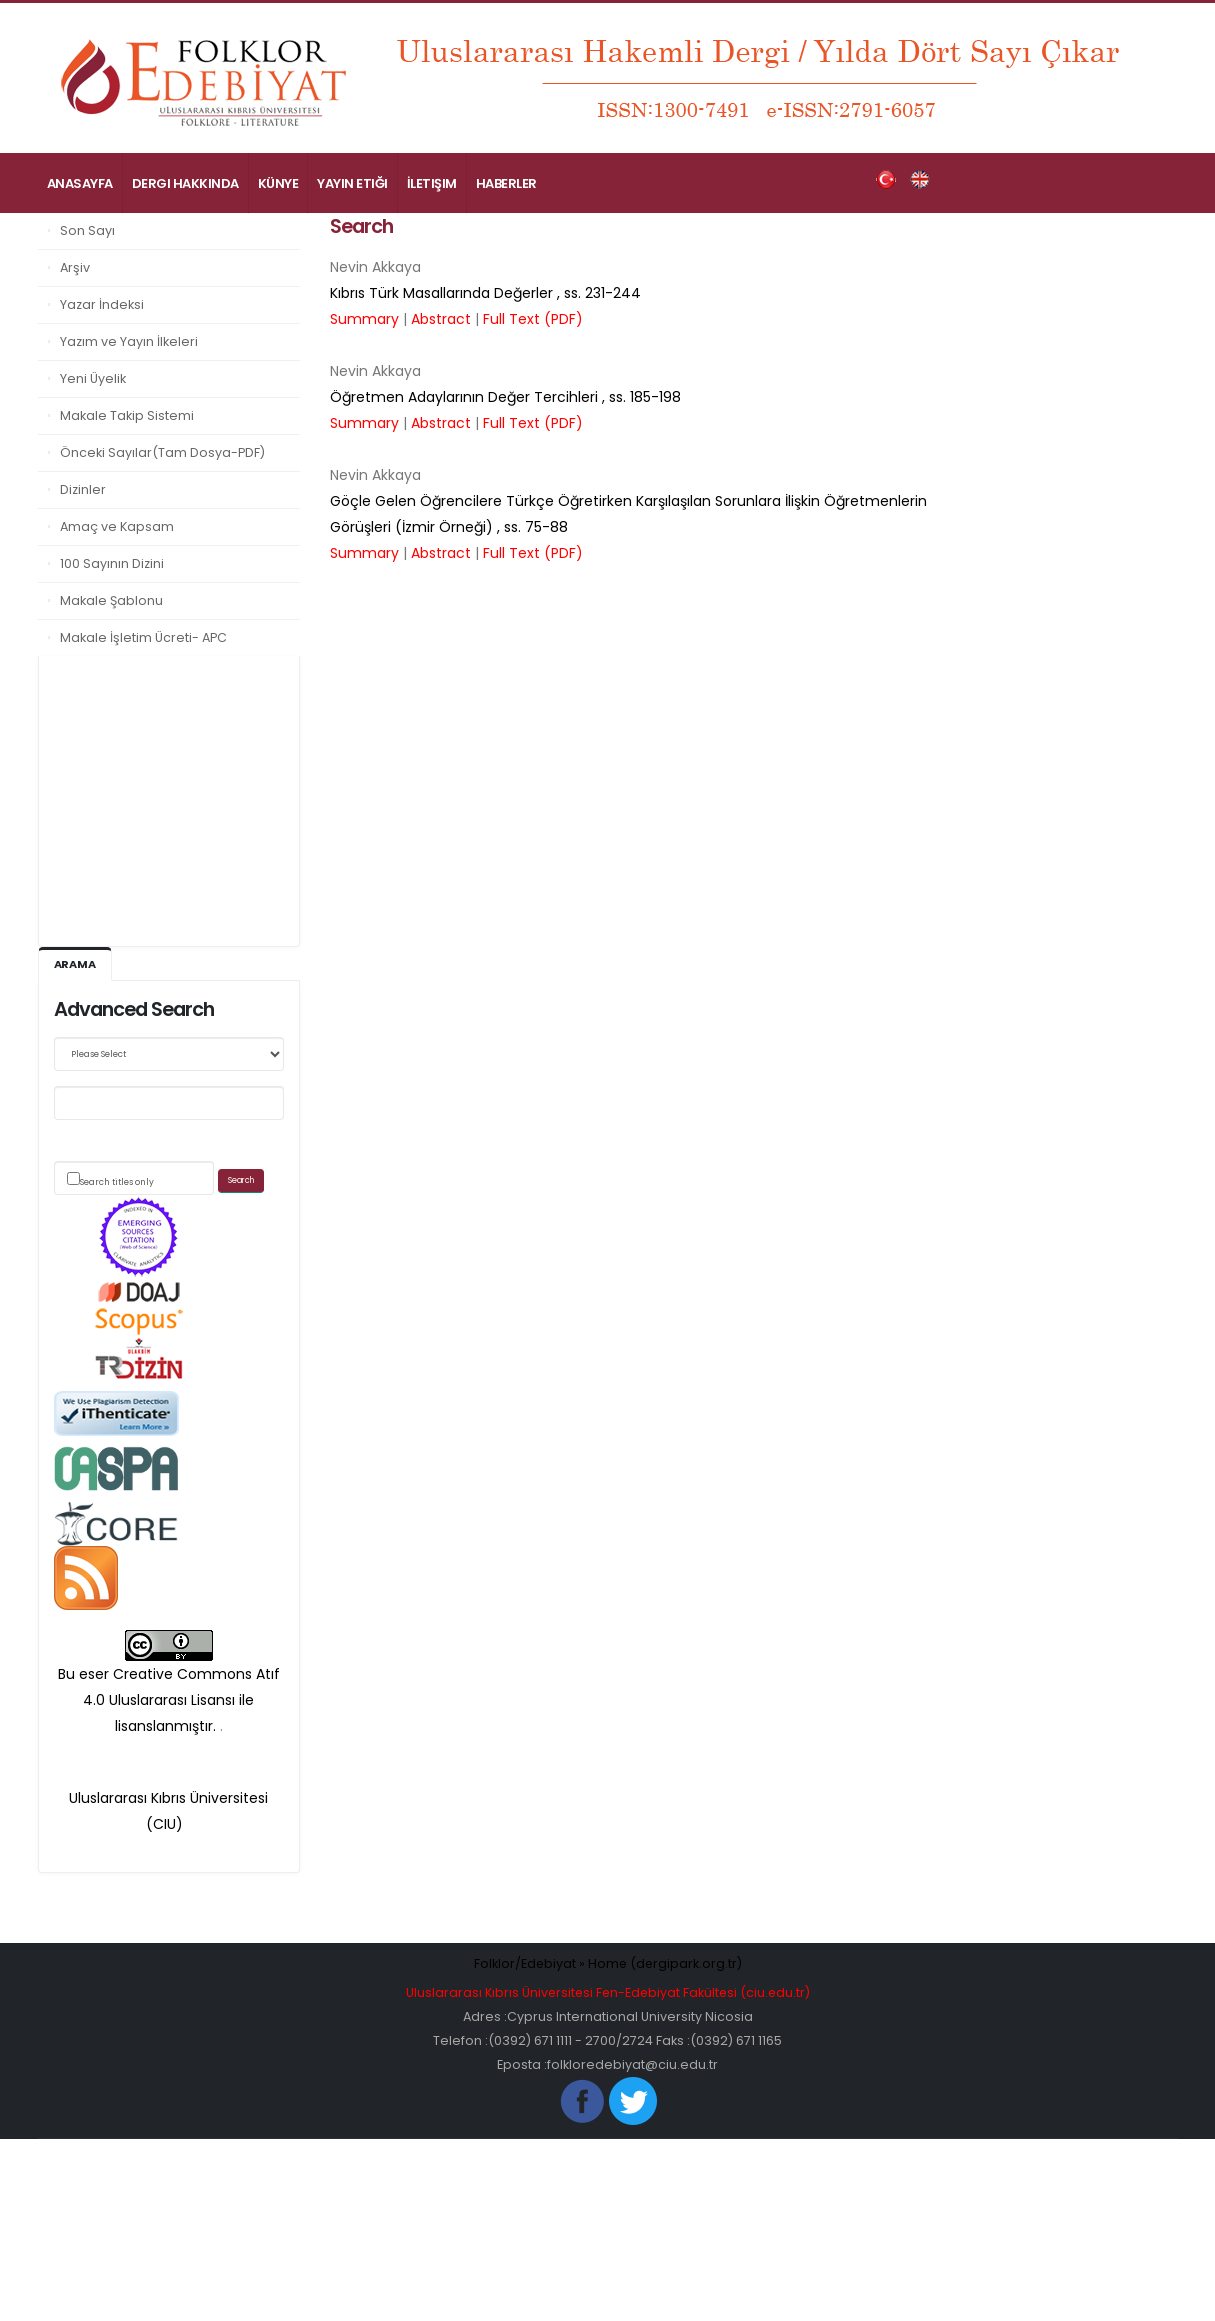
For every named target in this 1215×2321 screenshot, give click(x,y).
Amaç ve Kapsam (117, 526)
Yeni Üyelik (93, 378)
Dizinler (83, 489)
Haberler (506, 183)
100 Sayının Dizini (112, 563)
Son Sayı (87, 230)
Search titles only (117, 1182)
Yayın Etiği (352, 183)
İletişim (432, 183)
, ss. (485, 293)
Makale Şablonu (111, 600)
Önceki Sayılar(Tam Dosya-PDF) (162, 452)
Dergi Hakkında (185, 183)
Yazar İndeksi (102, 304)
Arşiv (75, 267)
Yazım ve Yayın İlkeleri (129, 341)
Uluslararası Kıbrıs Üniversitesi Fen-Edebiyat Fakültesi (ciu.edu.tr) (608, 1992)
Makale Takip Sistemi (127, 415)
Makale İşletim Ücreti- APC (143, 637)
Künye (278, 183)
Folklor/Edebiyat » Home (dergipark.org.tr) (607, 1963)
